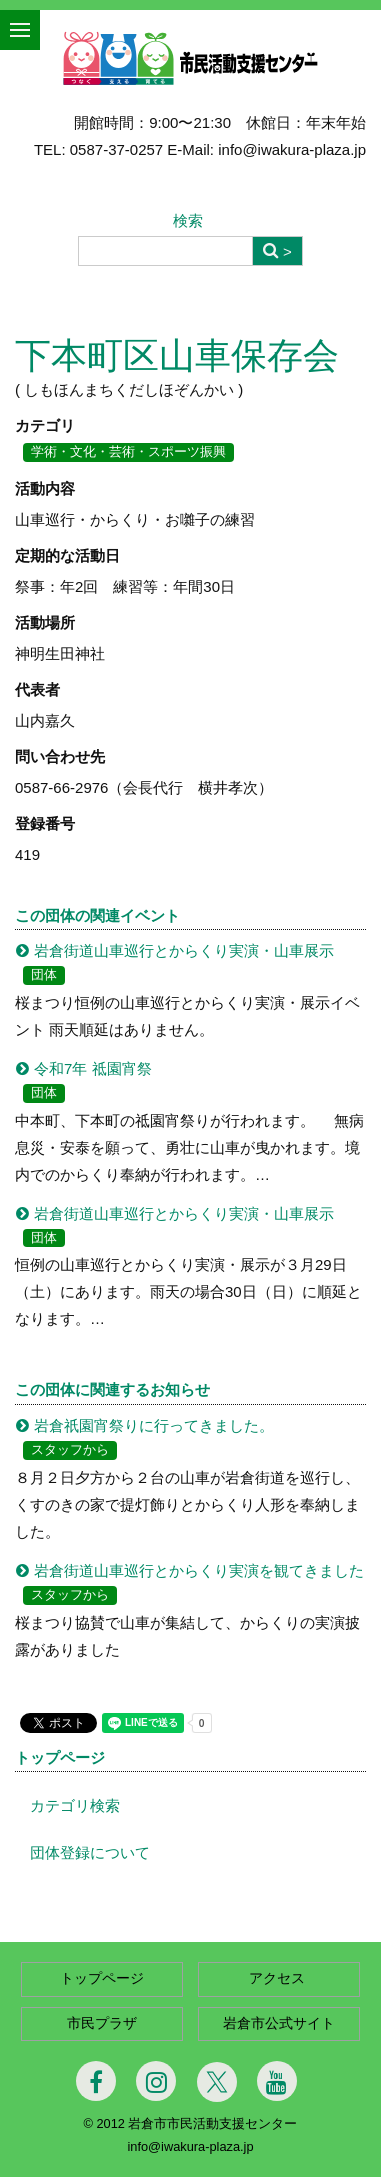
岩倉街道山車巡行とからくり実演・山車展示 (184, 950)
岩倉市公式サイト (279, 2023)
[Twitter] (217, 2082)
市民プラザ (102, 2023)
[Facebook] (96, 2081)
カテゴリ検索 (75, 1805)
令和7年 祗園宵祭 (93, 1068)
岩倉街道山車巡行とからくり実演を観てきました (199, 1570)
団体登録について (90, 1852)
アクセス (279, 1978)
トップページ (60, 1757)
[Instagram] (156, 2081)
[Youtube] (277, 2081)
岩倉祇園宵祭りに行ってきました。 (154, 1425)
